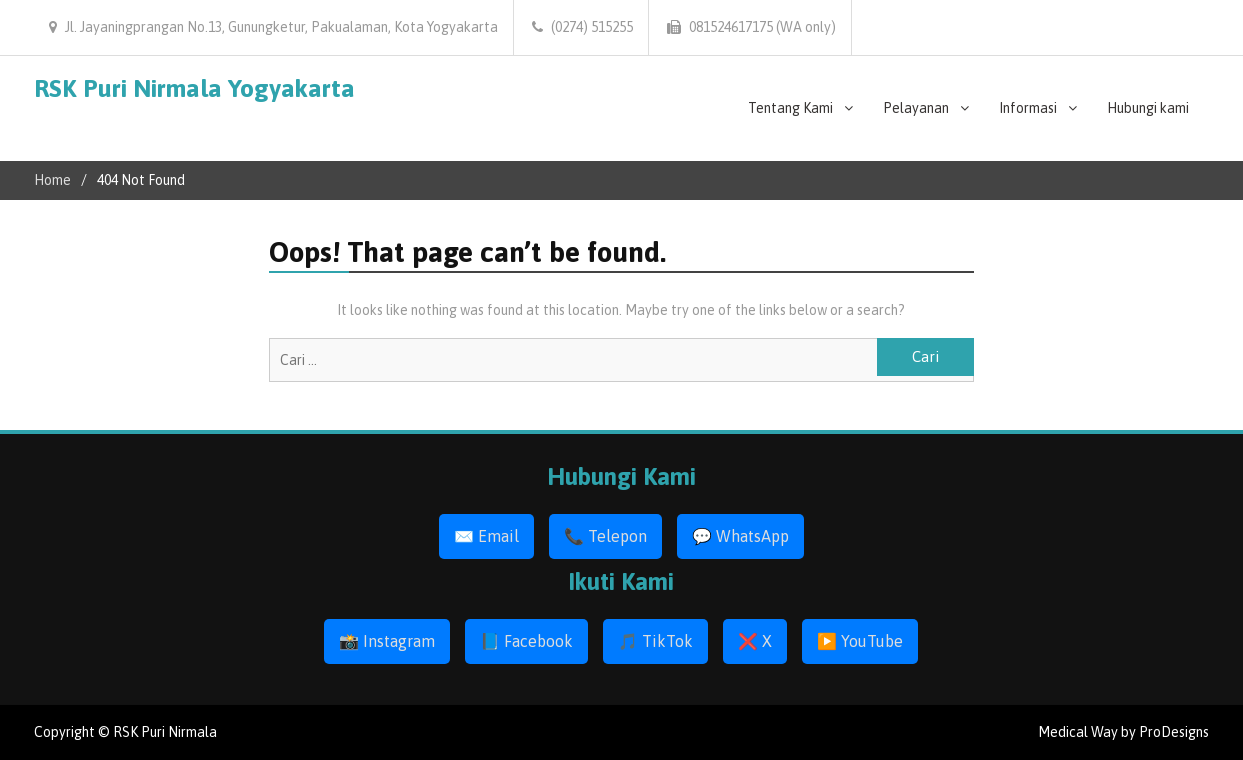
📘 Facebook (526, 641)
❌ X (755, 641)
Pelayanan (916, 108)
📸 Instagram (387, 641)
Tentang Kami (790, 108)
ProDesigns (1174, 732)
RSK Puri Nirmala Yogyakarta (194, 88)
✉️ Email (486, 536)
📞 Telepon (605, 536)
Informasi (1028, 108)
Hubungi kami (1148, 108)
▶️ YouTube (860, 641)
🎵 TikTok (655, 641)
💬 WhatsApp (740, 536)
